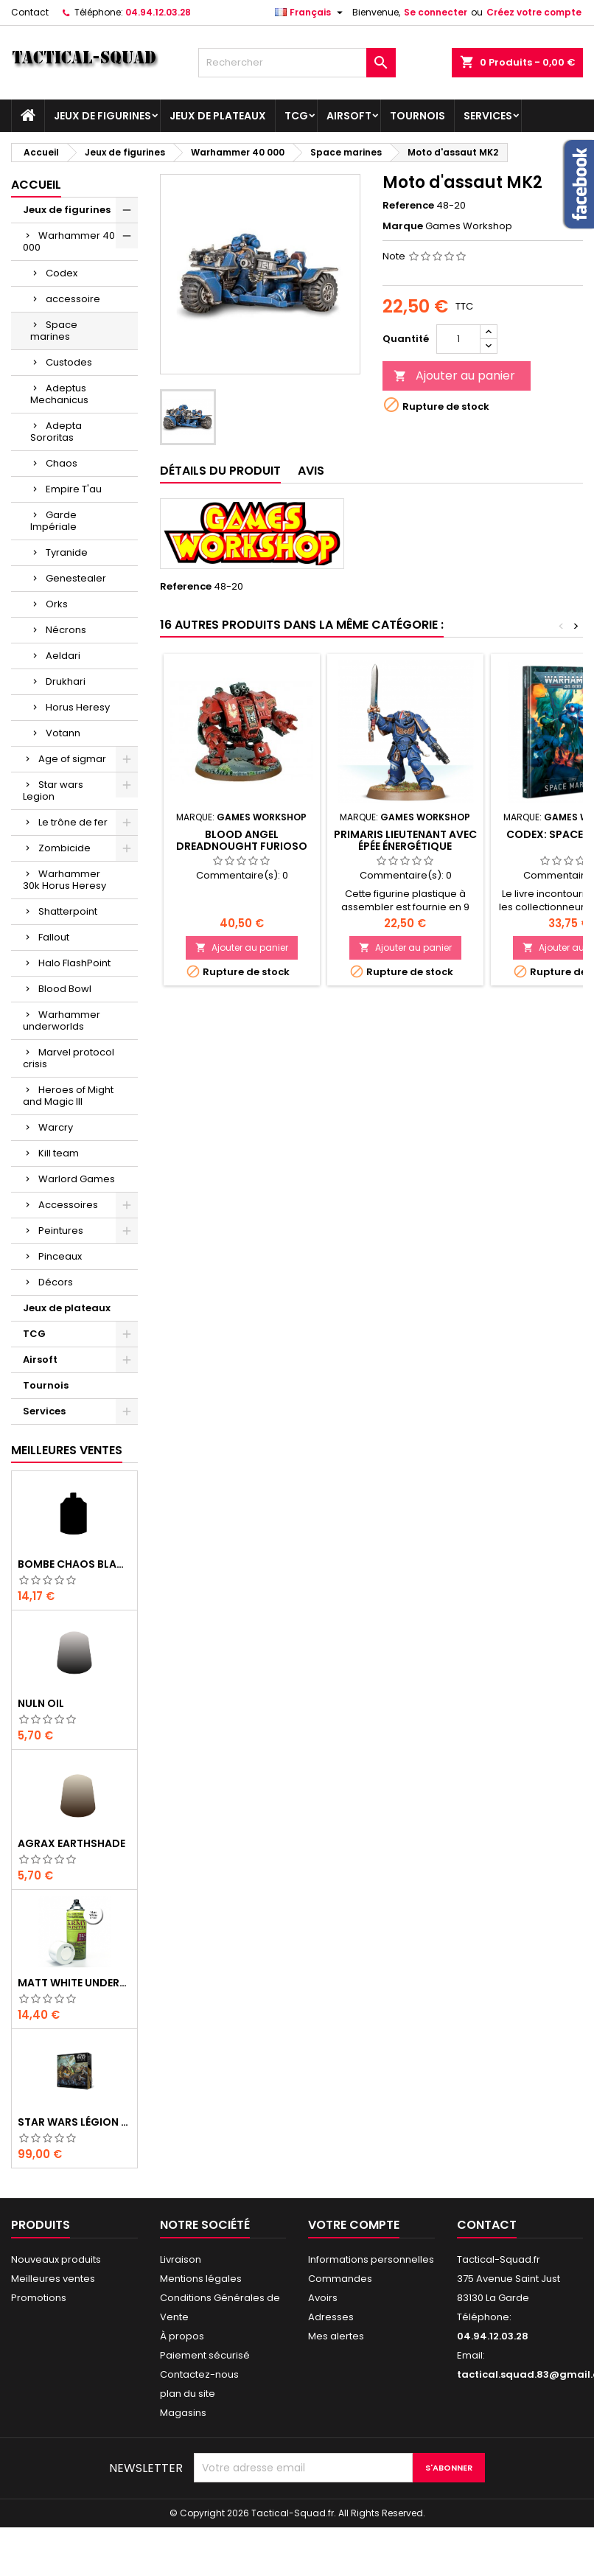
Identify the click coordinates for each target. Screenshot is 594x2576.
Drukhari (65, 681)
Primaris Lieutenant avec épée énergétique (405, 840)
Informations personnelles (371, 2259)
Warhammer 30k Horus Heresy (64, 880)
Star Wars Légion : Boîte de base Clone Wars (74, 2122)
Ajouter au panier (454, 375)
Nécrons (66, 630)
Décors (55, 1282)
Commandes (340, 2279)
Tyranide (67, 552)
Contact (30, 12)
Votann (63, 733)
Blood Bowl (64, 989)
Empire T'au (74, 489)
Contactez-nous (199, 2374)
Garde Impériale (53, 521)
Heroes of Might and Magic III (68, 1096)
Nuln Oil (41, 1703)
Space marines (53, 330)
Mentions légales (201, 2279)
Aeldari (63, 656)
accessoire (73, 299)
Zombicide (64, 848)
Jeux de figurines (102, 115)
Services (488, 115)
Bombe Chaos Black (74, 1564)
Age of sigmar (72, 759)
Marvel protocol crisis (68, 1058)
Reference (408, 205)
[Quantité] (458, 339)
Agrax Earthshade (71, 1843)
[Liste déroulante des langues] (310, 12)
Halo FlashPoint (74, 963)
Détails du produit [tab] (220, 470)
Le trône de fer (73, 822)
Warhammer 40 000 (69, 241)
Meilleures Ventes (66, 1450)
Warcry (55, 1127)
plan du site (187, 2394)
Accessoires (68, 1205)
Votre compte (353, 2224)
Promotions (38, 2298)
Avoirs (323, 2298)
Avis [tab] (311, 470)
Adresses (331, 2317)
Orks (57, 604)
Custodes (69, 362)
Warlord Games (76, 1179)
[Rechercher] (297, 62)
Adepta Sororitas (56, 431)
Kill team (58, 1153)
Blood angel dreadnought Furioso (241, 840)
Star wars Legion (53, 790)
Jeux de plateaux (218, 115)
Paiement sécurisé (205, 2355)
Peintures (60, 1231)
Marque (402, 226)
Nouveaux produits (56, 2259)
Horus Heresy (78, 707)
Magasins (183, 2413)
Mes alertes (336, 2336)
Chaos (61, 463)
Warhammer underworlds (61, 1020)
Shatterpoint (67, 911)
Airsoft (348, 115)
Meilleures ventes (53, 2279)
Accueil (36, 184)
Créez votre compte (533, 12)
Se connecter (435, 12)
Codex (61, 273)
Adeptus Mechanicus (59, 394)
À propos (182, 2336)
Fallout (53, 937)
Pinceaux (60, 1256)
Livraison (180, 2259)
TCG (296, 115)
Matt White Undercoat (74, 1983)
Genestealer (76, 578)
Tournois (417, 115)
